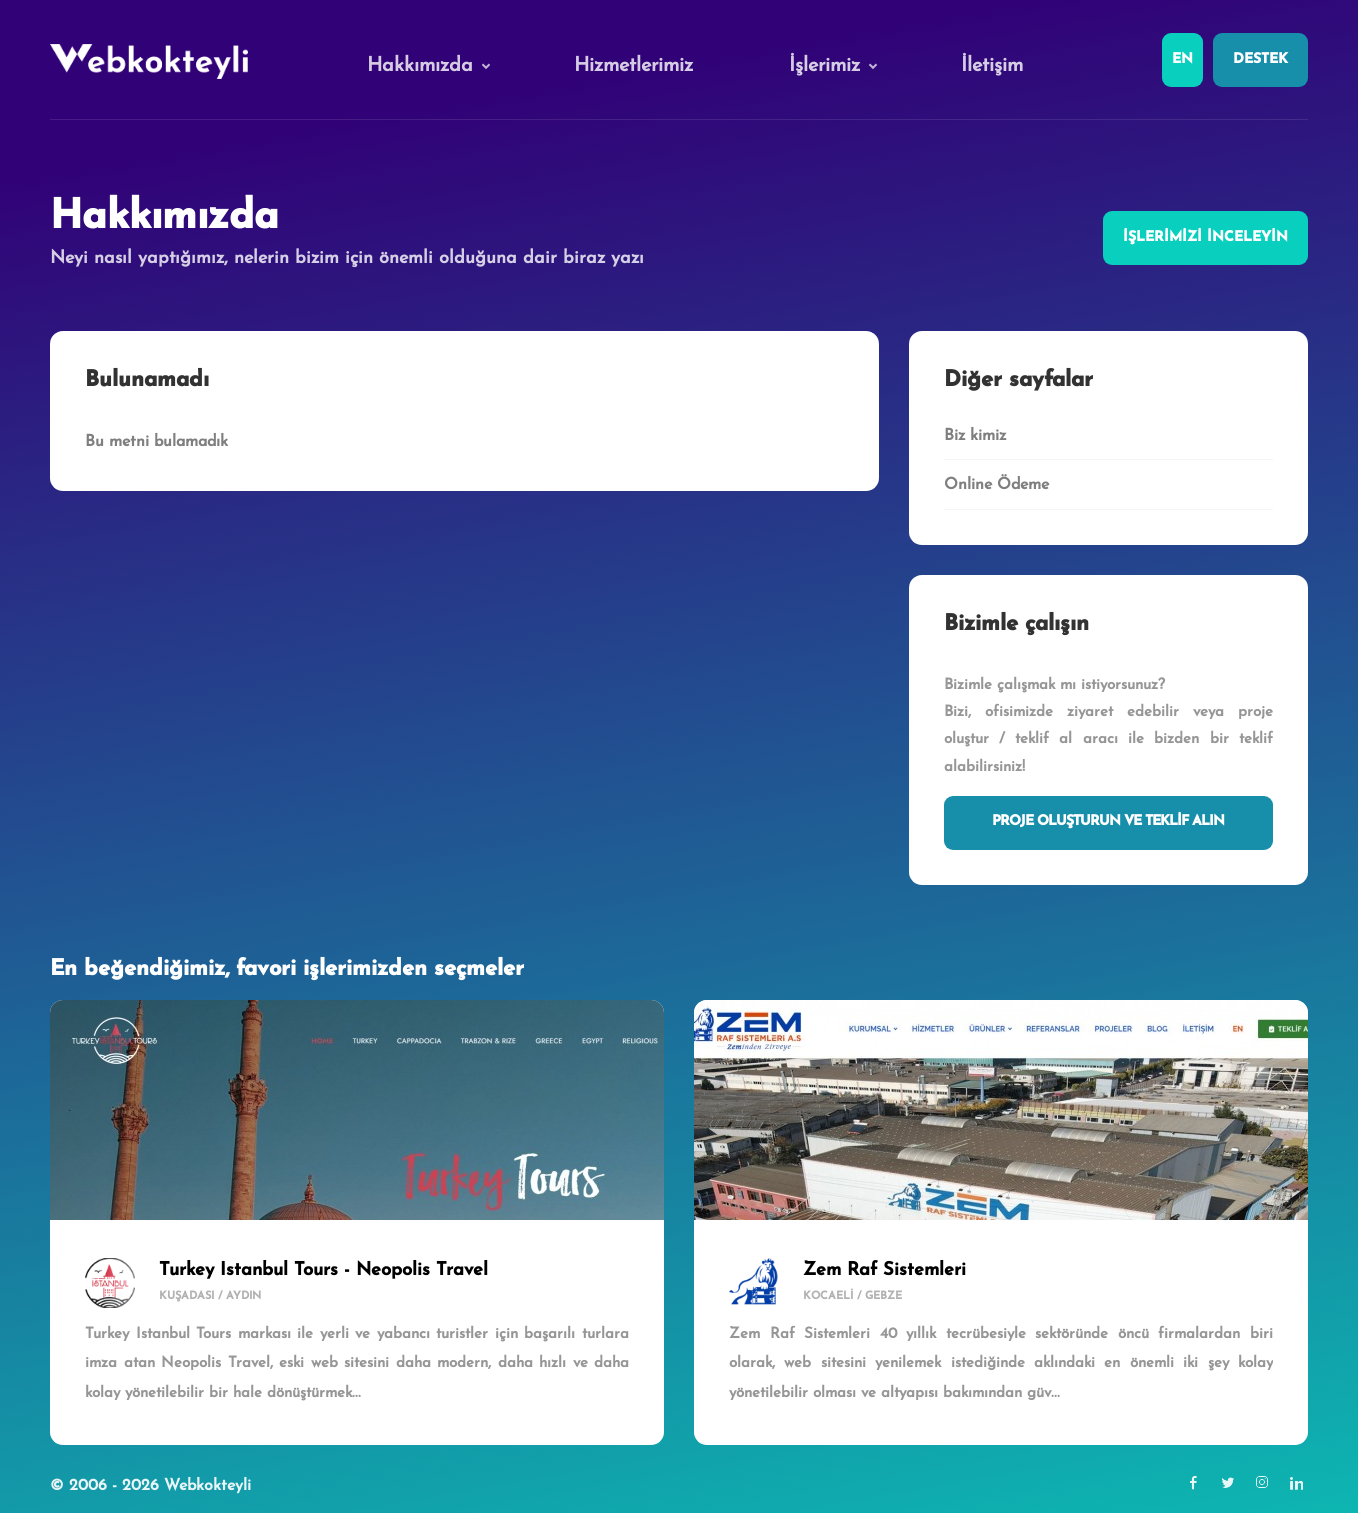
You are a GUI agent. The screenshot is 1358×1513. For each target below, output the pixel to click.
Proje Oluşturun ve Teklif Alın (1108, 821)
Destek (1260, 59)
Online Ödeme (996, 485)
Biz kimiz (975, 436)
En (1182, 59)
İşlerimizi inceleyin (1205, 237)
